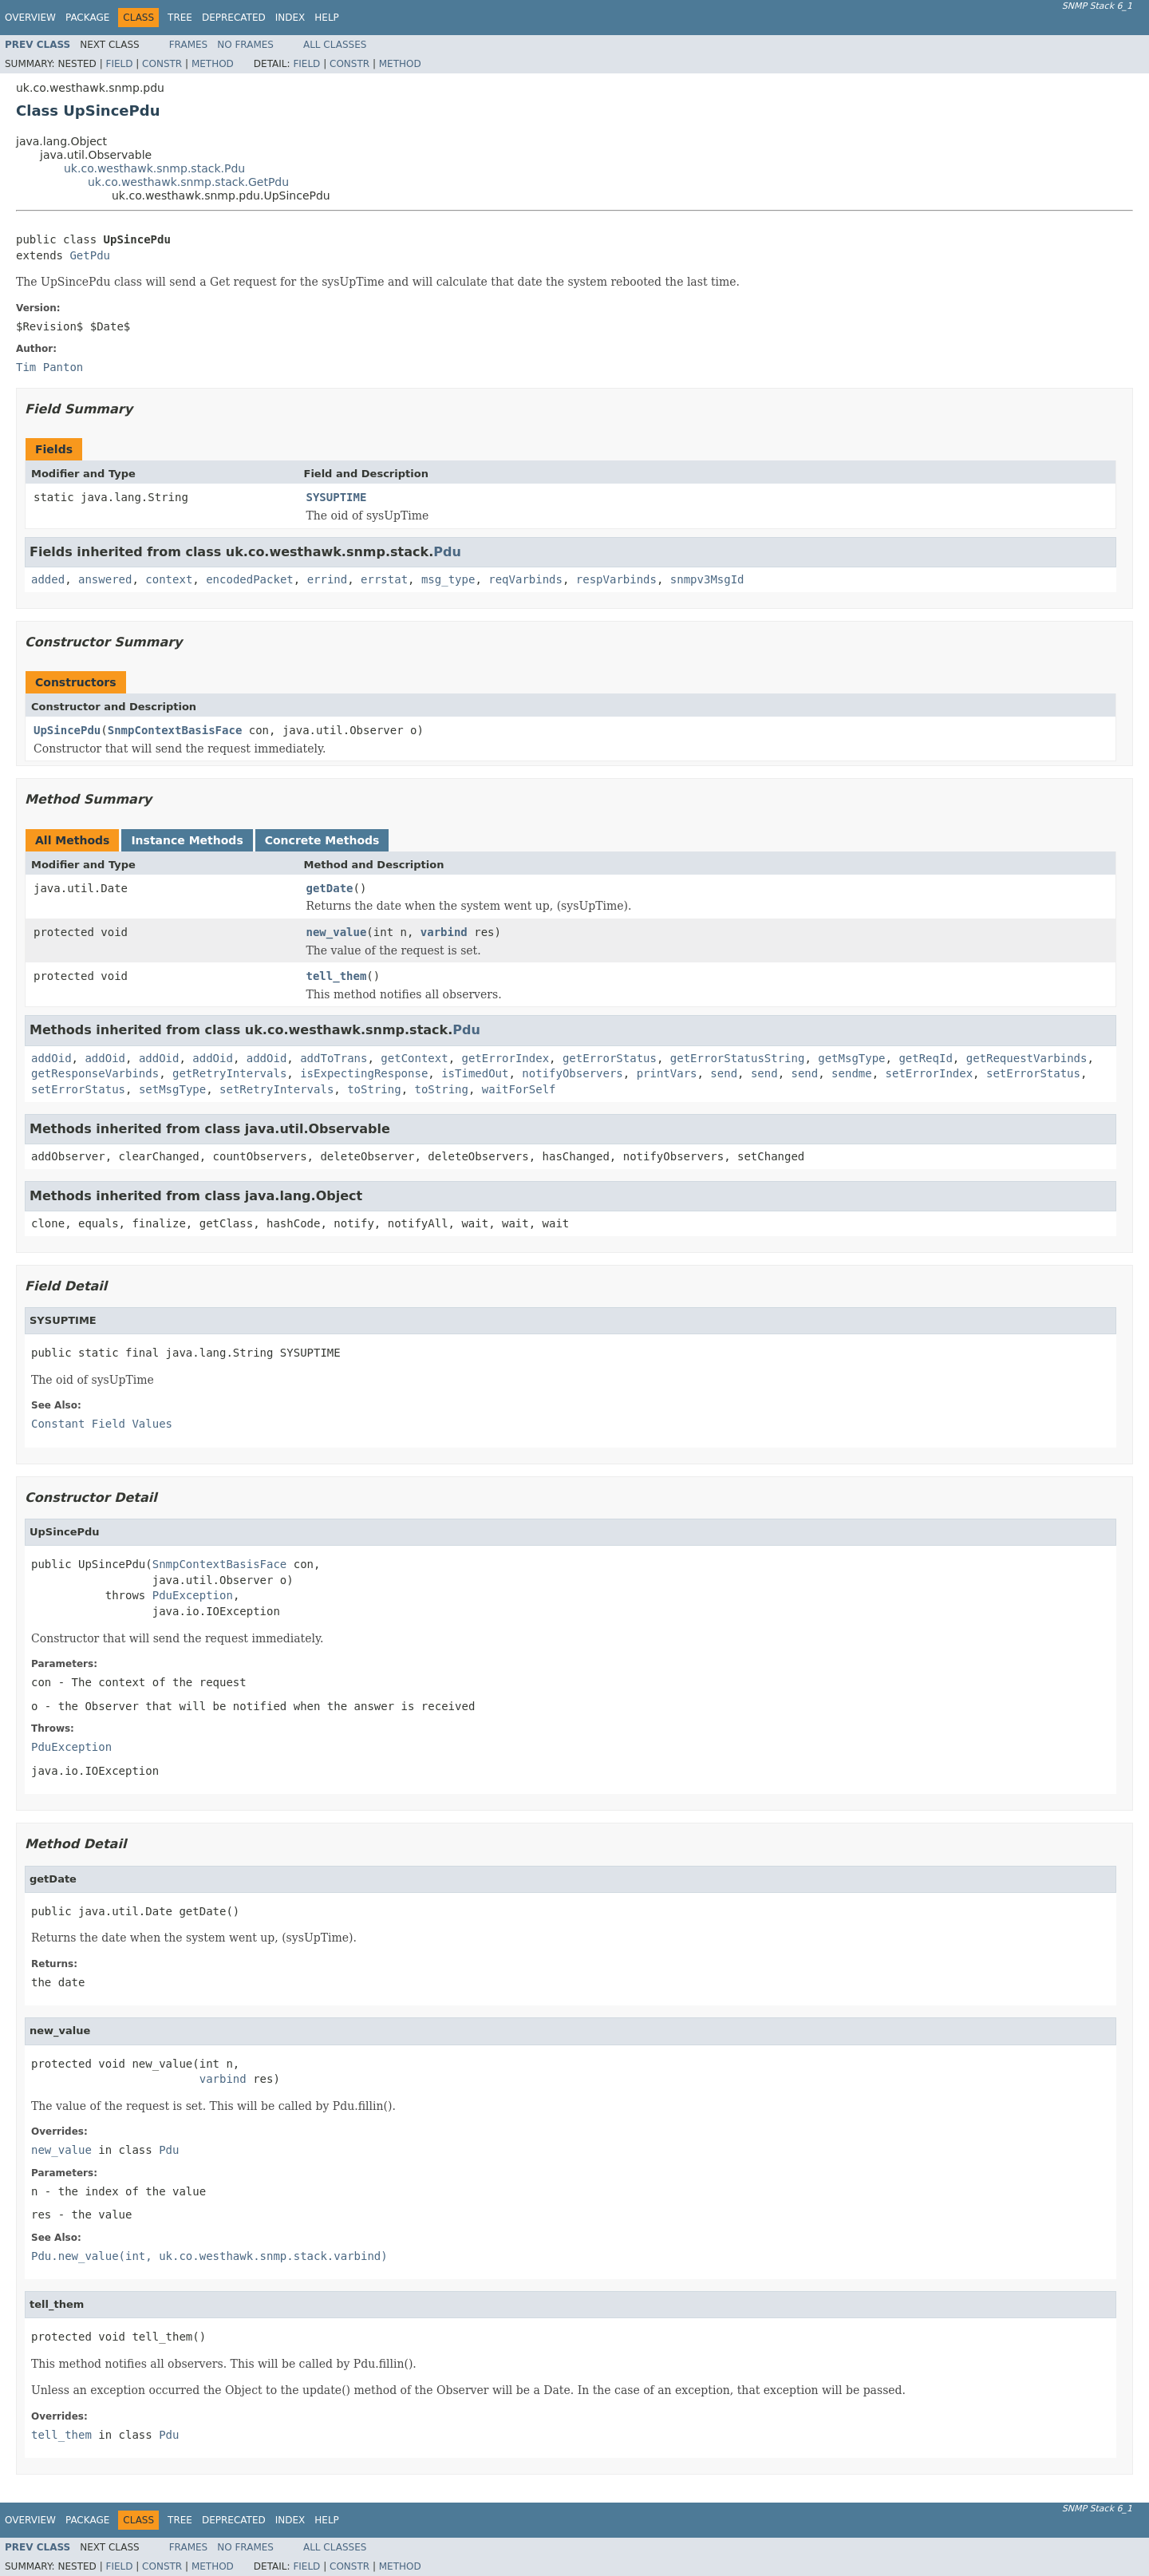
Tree (180, 17)
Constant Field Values (101, 1423)
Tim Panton (49, 367)
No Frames (245, 44)
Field (118, 63)
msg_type (448, 579)
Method (213, 63)
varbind (444, 932)
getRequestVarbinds (1027, 1058)
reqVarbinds (525, 579)
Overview (30, 17)
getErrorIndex (506, 1058)
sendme (851, 1073)
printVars (667, 1073)
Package (87, 17)
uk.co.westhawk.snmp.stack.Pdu (154, 168)
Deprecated (234, 17)
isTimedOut (474, 1073)
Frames (188, 44)
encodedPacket (250, 579)
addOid (51, 1058)
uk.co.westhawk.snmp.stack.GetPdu (188, 182)
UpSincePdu (67, 730)
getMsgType (851, 1058)
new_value (336, 932)
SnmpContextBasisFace (175, 730)
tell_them (336, 976)
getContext (414, 1058)
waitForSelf (519, 1089)
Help (326, 17)
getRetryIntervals (229, 1073)
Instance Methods (187, 840)
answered (105, 579)
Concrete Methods (322, 840)
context (168, 579)
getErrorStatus (610, 1058)
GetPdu (89, 255)
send (723, 1073)
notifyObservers (572, 1073)
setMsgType (172, 1089)
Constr (162, 63)
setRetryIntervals (276, 1089)
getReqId (925, 1058)
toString (374, 1089)
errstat (384, 579)
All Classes (334, 44)
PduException (192, 1595)
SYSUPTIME (336, 497)
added (48, 579)
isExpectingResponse (364, 1073)
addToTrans (333, 1058)
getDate (329, 888)
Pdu (447, 551)
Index (290, 17)
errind (327, 579)
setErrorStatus (1033, 1073)
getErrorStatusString (737, 1058)
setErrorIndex (929, 1073)
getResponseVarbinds (95, 1073)
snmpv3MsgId (707, 579)
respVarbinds (616, 579)
